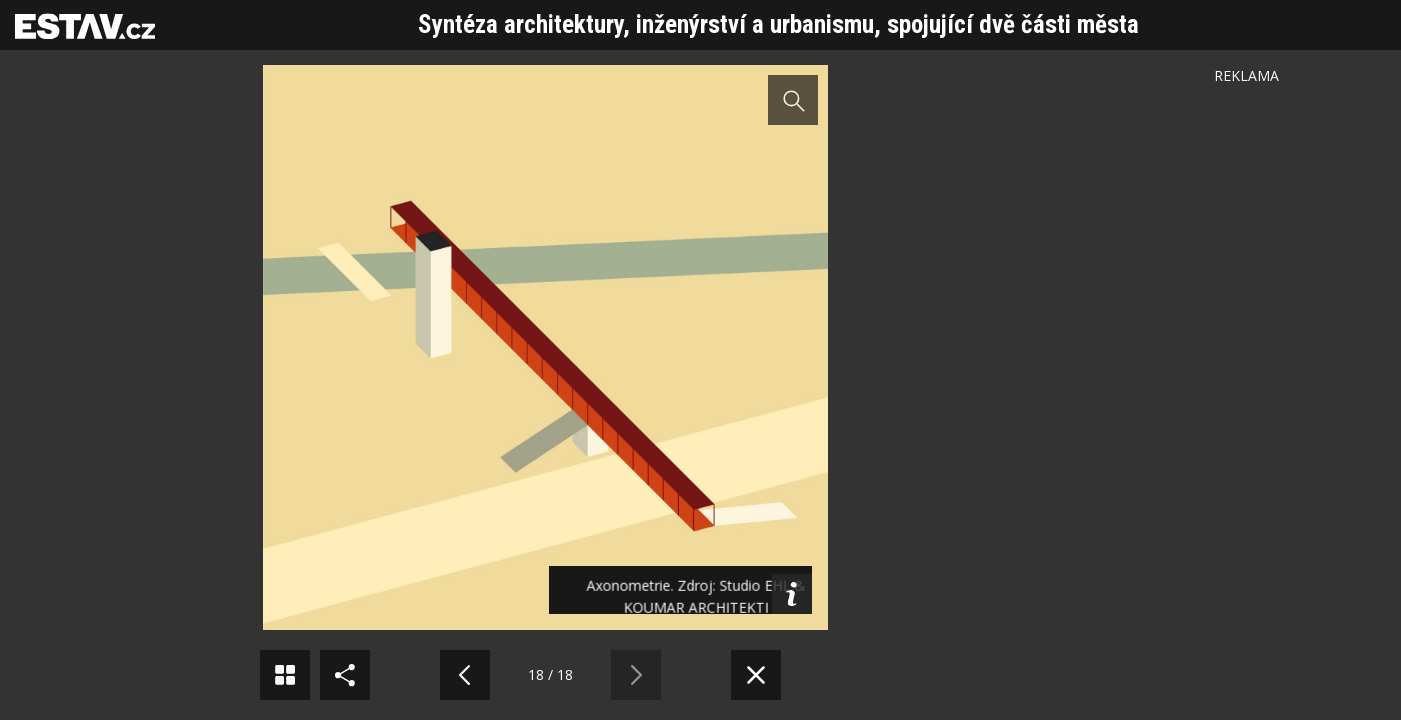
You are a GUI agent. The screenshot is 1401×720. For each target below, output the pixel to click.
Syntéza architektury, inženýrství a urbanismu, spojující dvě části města (778, 24)
